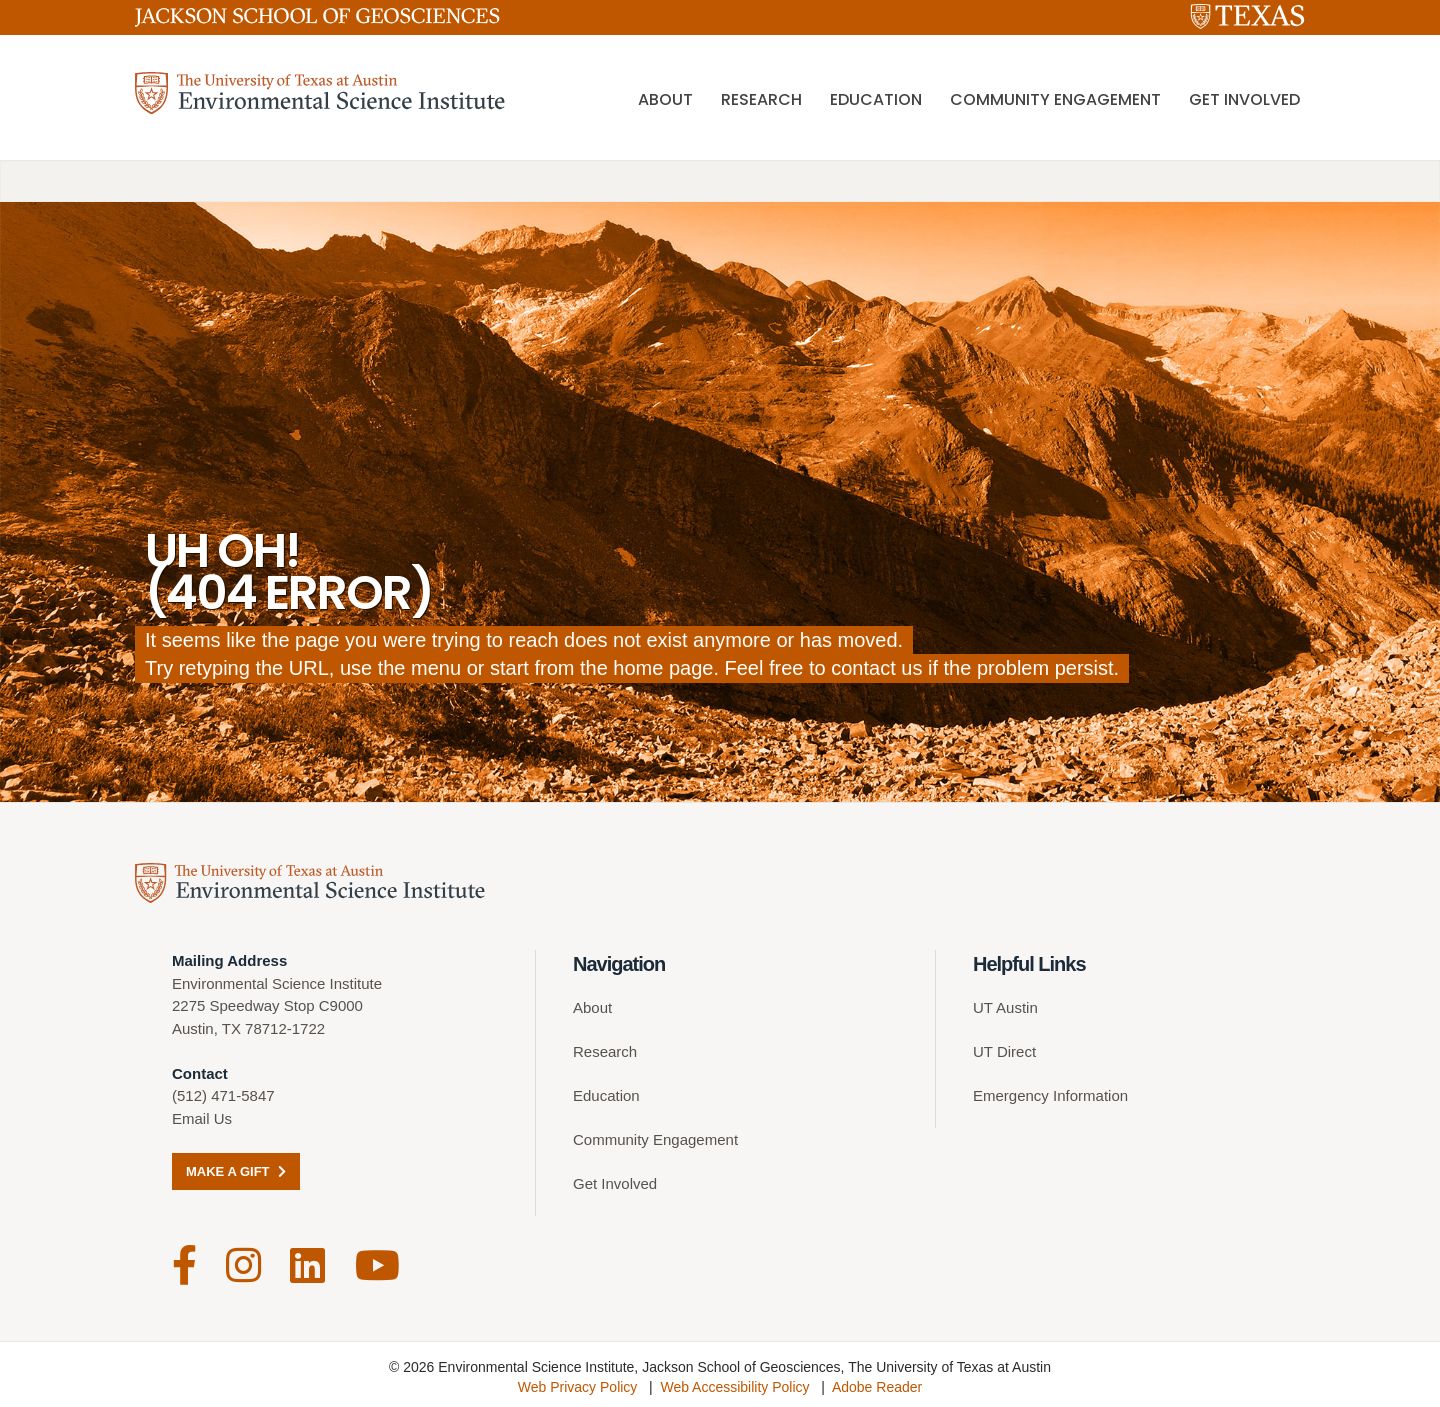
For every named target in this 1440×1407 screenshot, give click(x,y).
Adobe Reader (877, 1382)
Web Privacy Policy (578, 1382)
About (665, 100)
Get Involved (1244, 100)
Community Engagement (1055, 100)
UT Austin (1005, 1007)
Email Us (202, 1118)
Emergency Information (1050, 1095)
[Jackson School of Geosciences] (317, 21)
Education (876, 100)
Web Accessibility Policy (734, 1382)
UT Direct (1004, 1051)
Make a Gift (236, 1171)
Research (761, 100)
